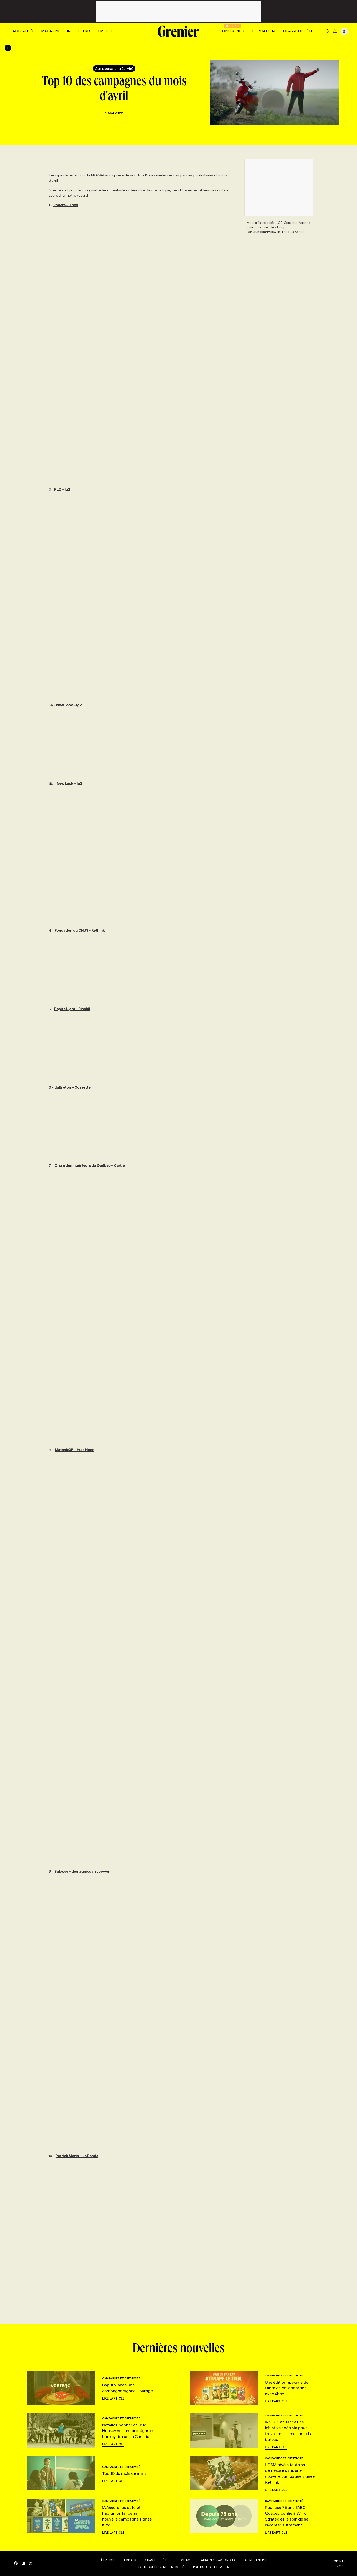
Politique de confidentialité (160, 2566)
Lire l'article (113, 2398)
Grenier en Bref (254, 2560)
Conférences (233, 31)
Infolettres (79, 31)
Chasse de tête (298, 31)
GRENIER (340, 2561)
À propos (106, 2560)
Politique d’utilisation (210, 2566)
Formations (264, 31)
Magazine (50, 31)
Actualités (23, 31)
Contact (183, 2560)
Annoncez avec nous (216, 2560)
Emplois (106, 31)
